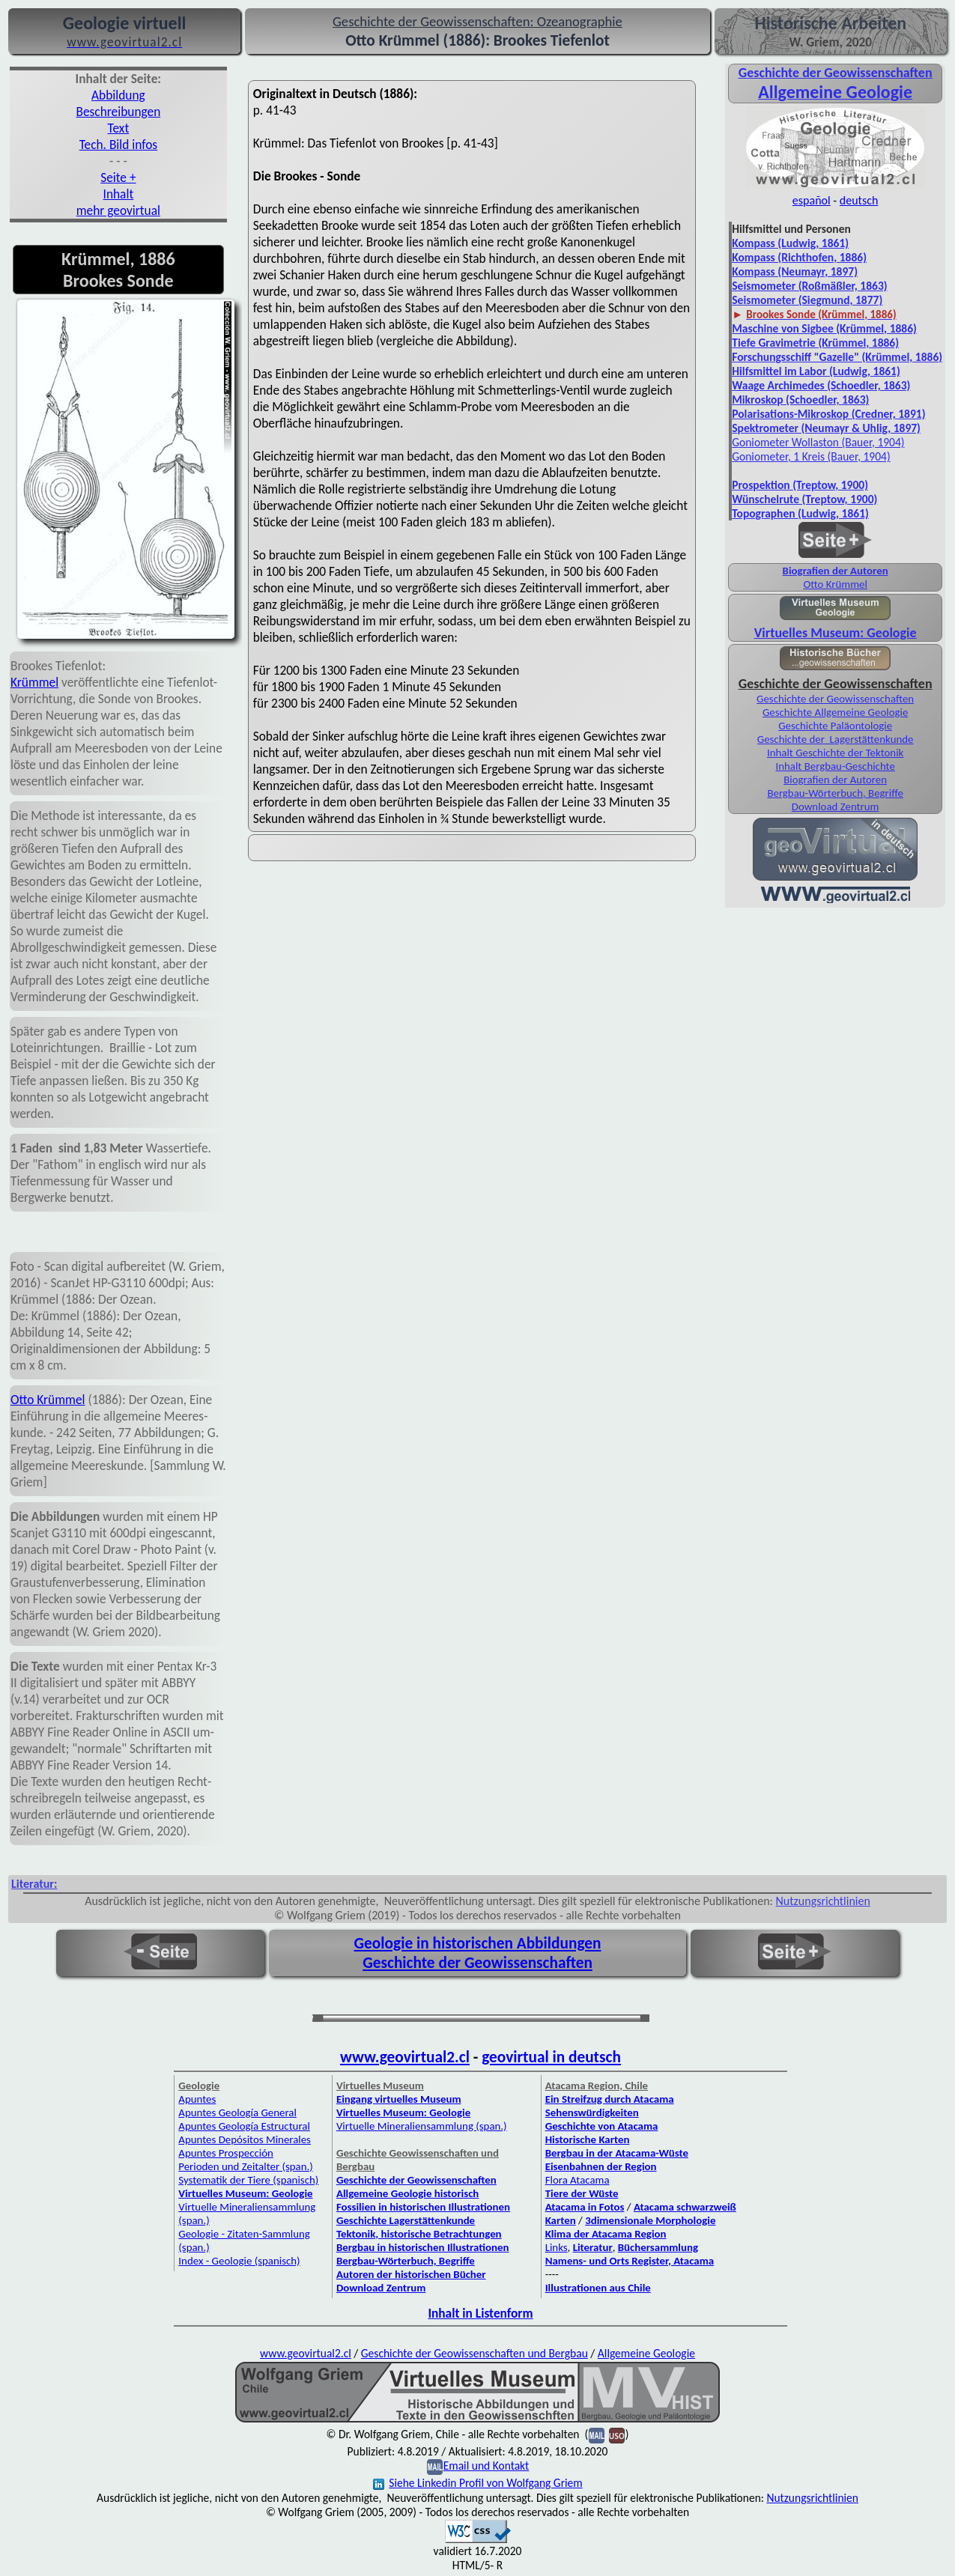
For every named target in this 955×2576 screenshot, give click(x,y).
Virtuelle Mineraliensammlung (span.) (421, 2126)
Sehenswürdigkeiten (592, 2112)
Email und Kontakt (486, 2465)
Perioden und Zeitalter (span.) (245, 2166)
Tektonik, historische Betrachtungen (419, 2234)
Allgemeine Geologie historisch (407, 2193)
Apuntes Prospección (225, 2153)
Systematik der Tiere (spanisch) (248, 2180)
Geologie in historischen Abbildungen (477, 1943)
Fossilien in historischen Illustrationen (423, 2207)
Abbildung (118, 95)
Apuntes (197, 2099)
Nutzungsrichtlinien (823, 1901)
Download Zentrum (835, 806)
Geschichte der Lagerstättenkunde (835, 739)
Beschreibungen (118, 111)
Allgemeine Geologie (646, 2353)
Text (119, 128)
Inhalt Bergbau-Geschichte (834, 766)
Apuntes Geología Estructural (244, 2126)
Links (556, 2247)
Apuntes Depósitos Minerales (244, 2139)
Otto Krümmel (47, 1399)
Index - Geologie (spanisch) (239, 2260)
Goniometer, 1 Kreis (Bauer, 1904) (811, 456)
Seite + (118, 177)
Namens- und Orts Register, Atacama (630, 2260)
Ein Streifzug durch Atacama (609, 2099)
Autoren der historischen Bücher (411, 2274)
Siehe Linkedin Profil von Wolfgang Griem (477, 2483)
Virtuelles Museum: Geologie (835, 633)
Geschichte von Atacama (601, 2126)
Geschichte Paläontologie (835, 725)
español (811, 200)
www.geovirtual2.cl (405, 2057)
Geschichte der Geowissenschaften (835, 698)
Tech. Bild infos (118, 144)
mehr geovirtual (118, 210)
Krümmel (34, 682)
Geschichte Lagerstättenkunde (405, 2220)
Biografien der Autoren (835, 570)
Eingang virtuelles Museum (398, 2099)
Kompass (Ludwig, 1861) (790, 243)
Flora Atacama (577, 2180)
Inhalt (118, 194)
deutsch (859, 200)
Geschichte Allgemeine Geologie (835, 712)
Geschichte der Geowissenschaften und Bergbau (474, 2353)
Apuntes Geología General (237, 2112)
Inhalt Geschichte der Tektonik (835, 752)
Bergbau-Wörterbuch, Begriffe (835, 793)
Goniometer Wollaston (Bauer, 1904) (818, 442)
